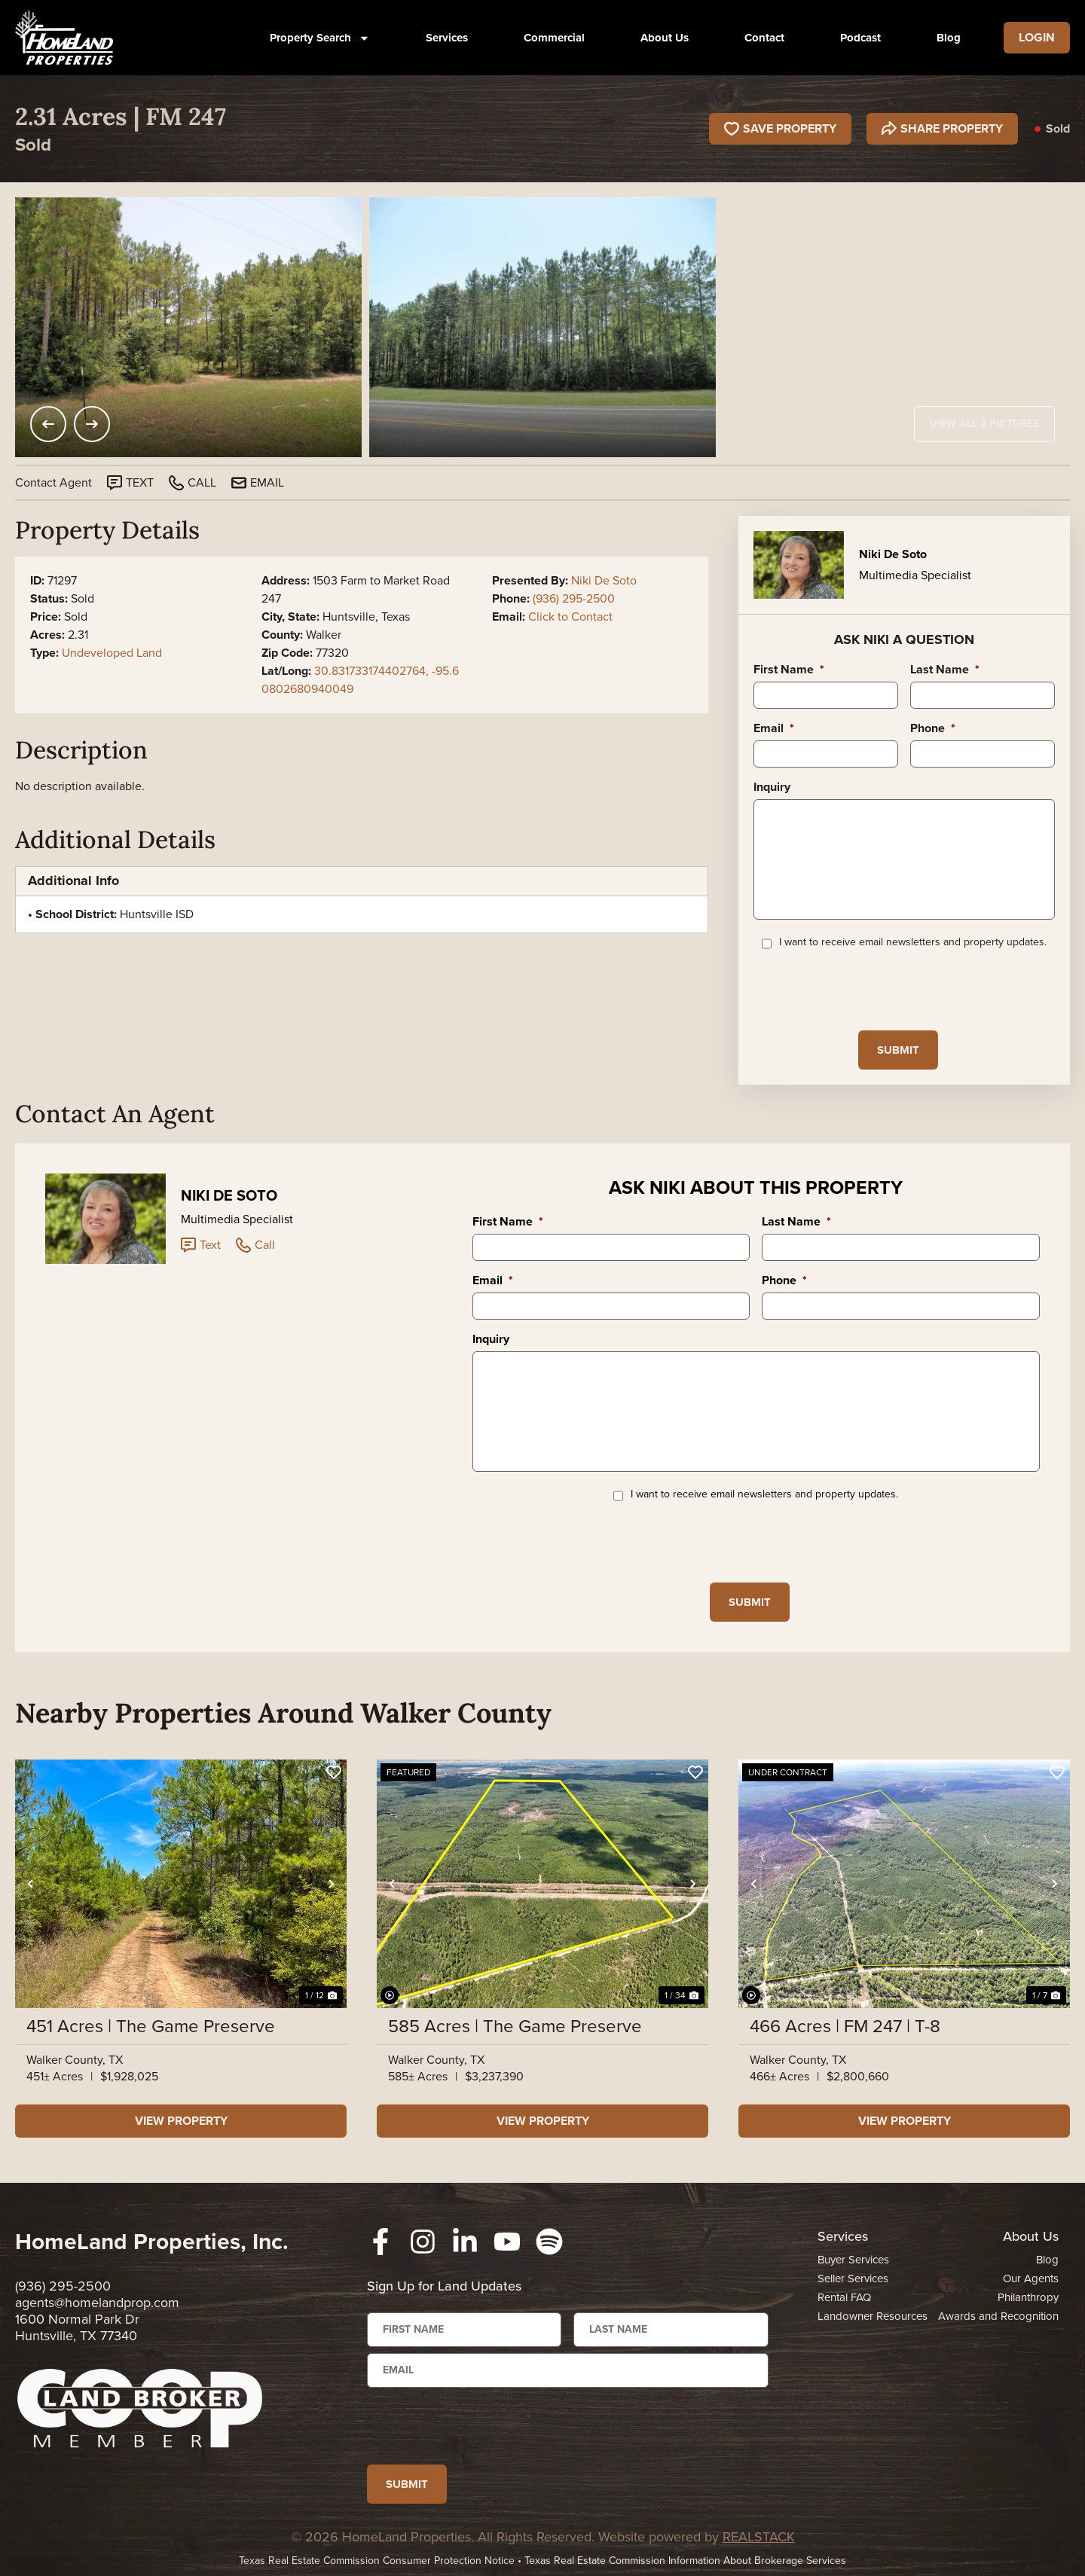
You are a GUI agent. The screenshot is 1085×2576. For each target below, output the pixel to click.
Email (773, 729)
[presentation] (868, 989)
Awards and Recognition (998, 2316)
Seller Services (853, 2278)
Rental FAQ (844, 2297)
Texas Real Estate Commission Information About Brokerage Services (685, 2560)
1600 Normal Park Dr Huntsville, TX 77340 (77, 2327)
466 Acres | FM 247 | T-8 (845, 2026)
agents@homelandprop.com (97, 2302)
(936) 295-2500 (574, 598)
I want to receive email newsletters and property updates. (913, 942)
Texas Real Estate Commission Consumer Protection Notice (377, 2560)
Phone (932, 729)
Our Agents (1031, 2278)
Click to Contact (570, 616)
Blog (949, 37)
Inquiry (771, 787)
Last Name (945, 670)
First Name (788, 670)
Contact (764, 37)
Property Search (320, 38)
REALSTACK (759, 2537)
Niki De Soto (604, 580)
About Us (664, 37)
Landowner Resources (873, 2316)
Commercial (554, 37)
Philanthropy (1028, 2297)
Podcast (860, 37)
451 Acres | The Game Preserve (150, 2026)
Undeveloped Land (112, 652)
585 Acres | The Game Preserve (515, 2026)
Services (447, 37)
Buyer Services (853, 2259)
